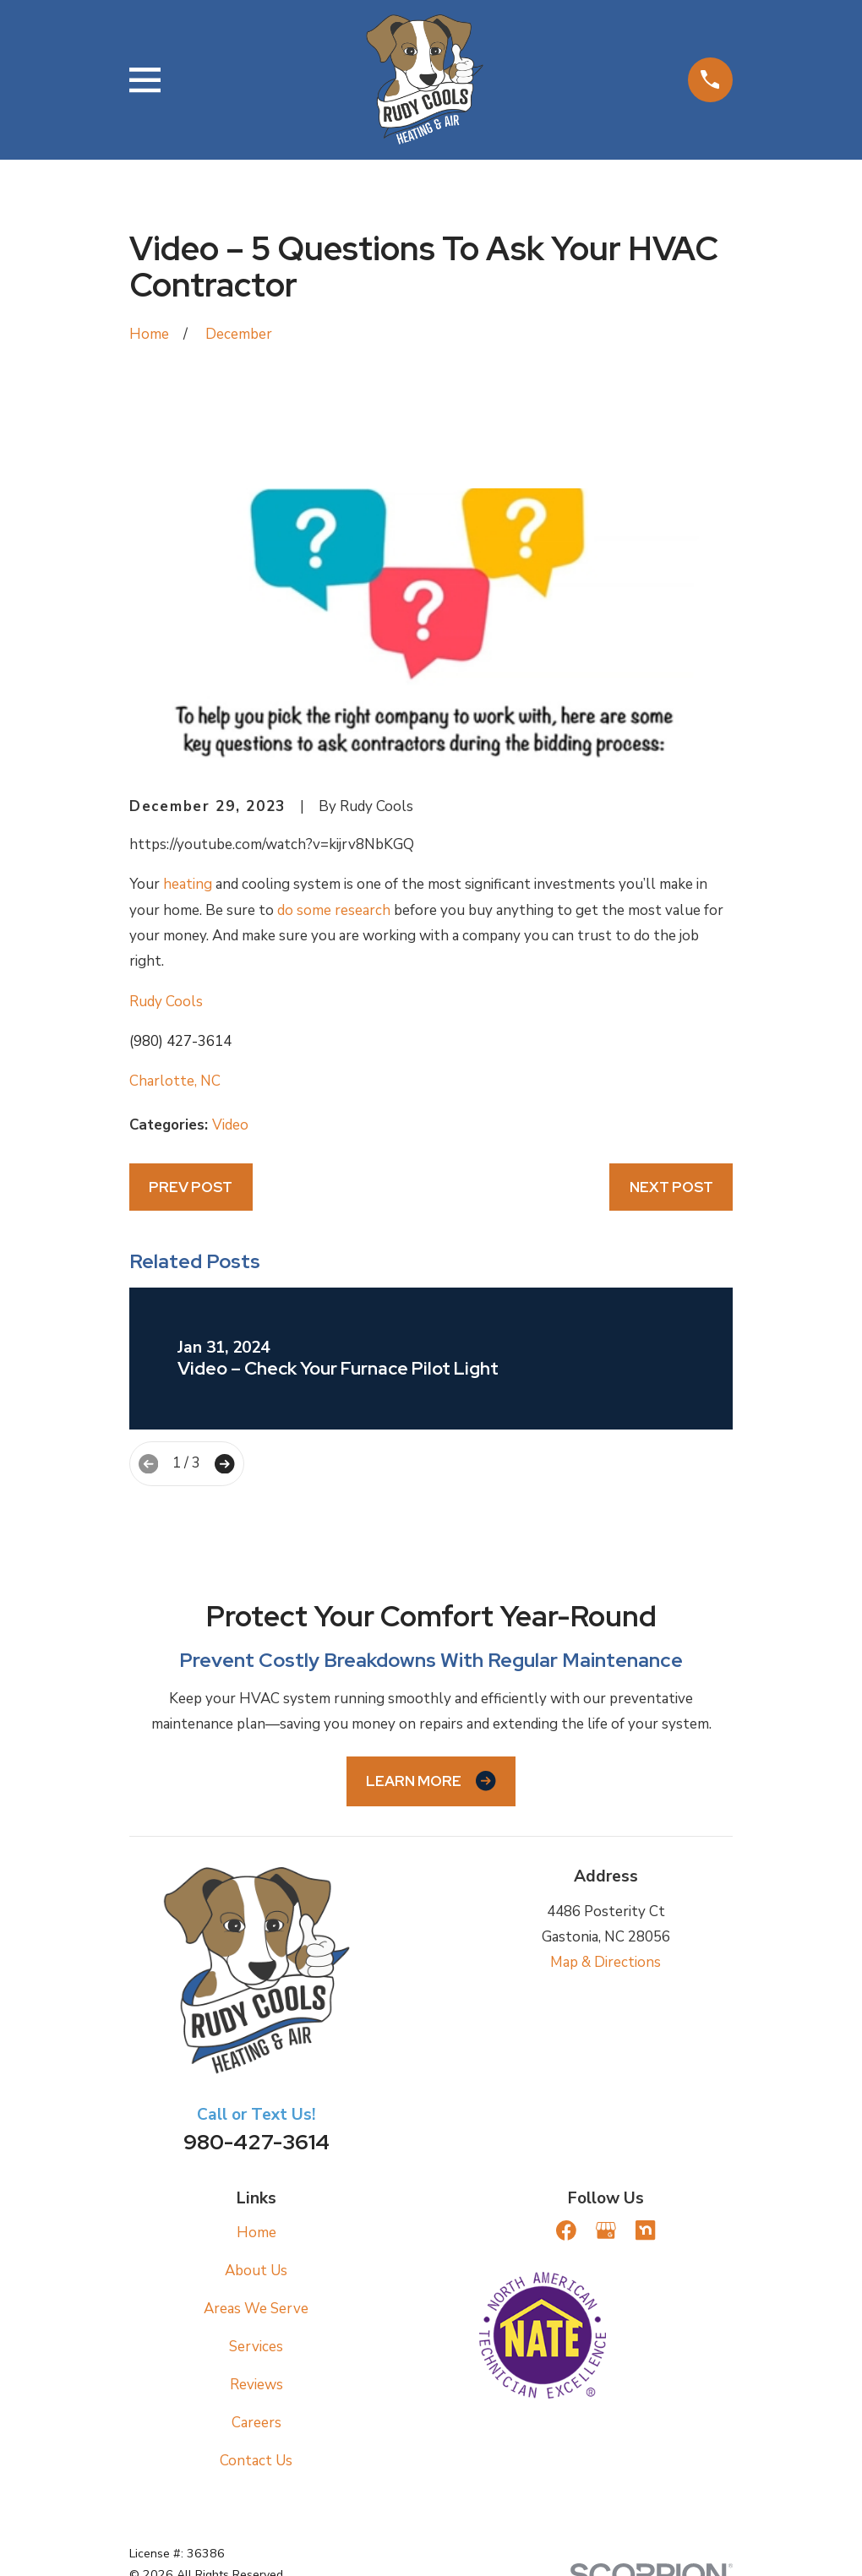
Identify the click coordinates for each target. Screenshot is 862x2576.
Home (256, 2232)
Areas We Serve (256, 2308)
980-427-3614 (256, 2141)
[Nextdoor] (646, 2230)
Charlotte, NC (175, 1081)
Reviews (256, 2384)
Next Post (671, 1187)
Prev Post (190, 1187)
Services (256, 2346)
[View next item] (224, 1463)
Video (230, 1125)
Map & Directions (605, 1962)
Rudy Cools (166, 1001)
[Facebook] (566, 2230)
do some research (333, 910)
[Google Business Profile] (606, 2230)
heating (187, 884)
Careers (256, 2422)
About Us (256, 2270)
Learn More (430, 1780)
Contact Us (256, 2460)
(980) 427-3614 (180, 1041)
